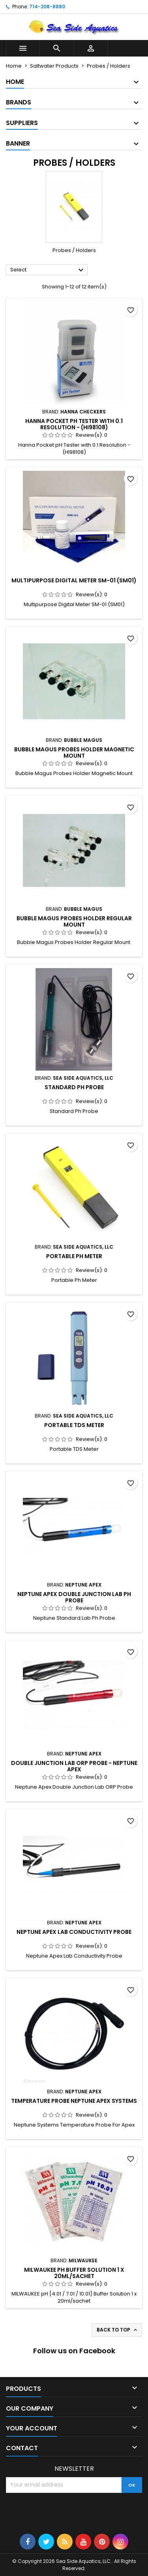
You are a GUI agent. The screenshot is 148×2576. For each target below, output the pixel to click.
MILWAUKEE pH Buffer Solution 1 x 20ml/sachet (74, 2273)
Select (48, 270)
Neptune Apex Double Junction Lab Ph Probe (74, 1597)
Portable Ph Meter (74, 1256)
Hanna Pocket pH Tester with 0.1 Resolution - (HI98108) (74, 424)
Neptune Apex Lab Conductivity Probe (74, 1932)
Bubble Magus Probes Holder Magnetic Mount (74, 752)
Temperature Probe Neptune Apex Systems (74, 2101)
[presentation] (66, 2512)
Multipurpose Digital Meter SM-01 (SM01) (74, 580)
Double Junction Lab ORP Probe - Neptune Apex (74, 1766)
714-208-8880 (47, 6)
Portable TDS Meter (74, 1425)
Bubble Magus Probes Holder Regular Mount (74, 921)
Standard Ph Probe (74, 1087)
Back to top (118, 2329)
